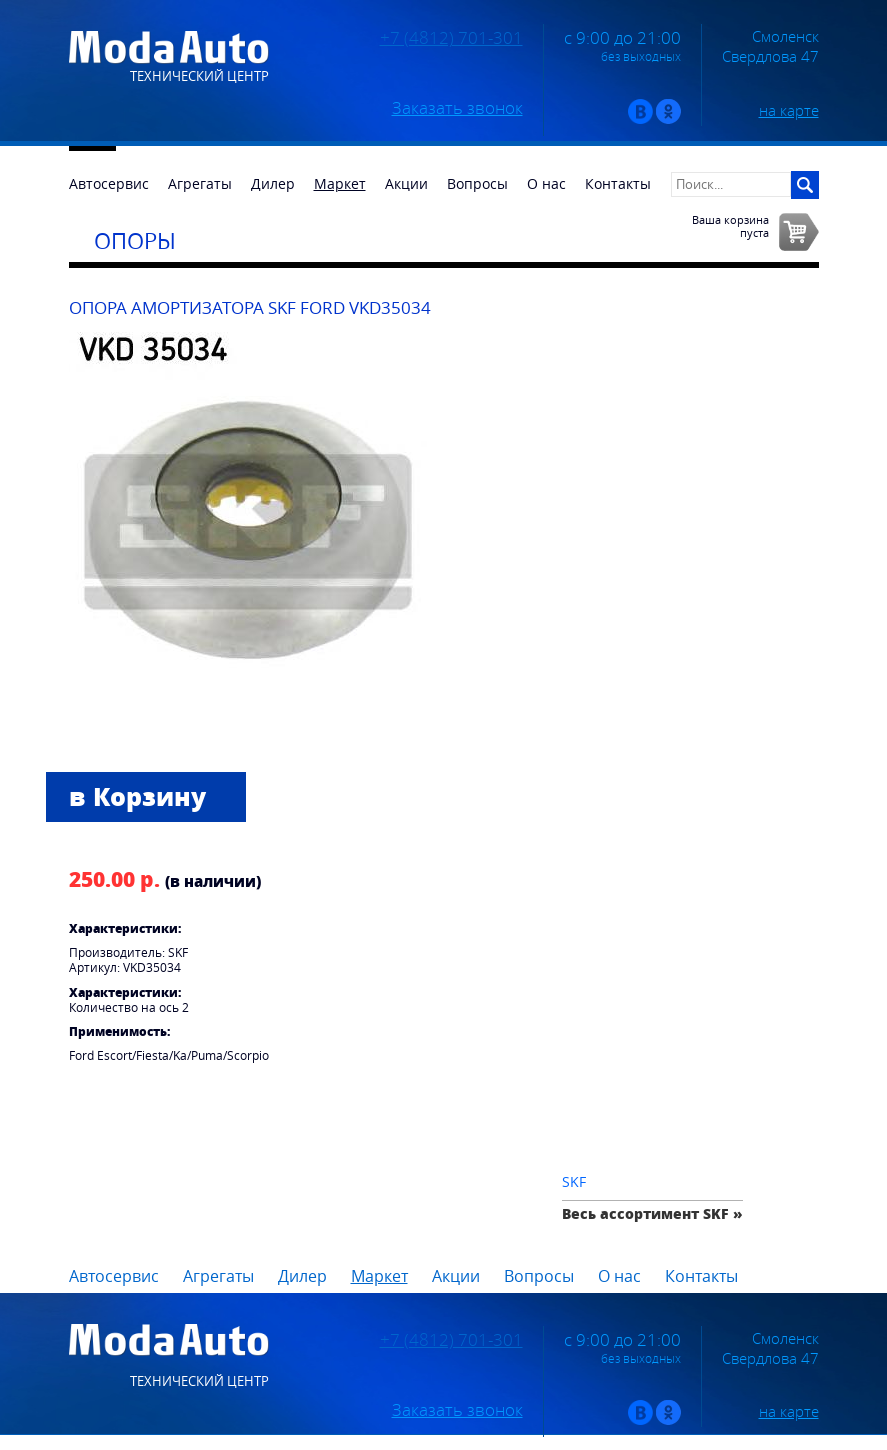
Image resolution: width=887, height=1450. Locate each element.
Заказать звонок (457, 108)
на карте (789, 110)
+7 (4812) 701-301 (451, 38)
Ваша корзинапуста (730, 226)
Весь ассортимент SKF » (652, 1213)
